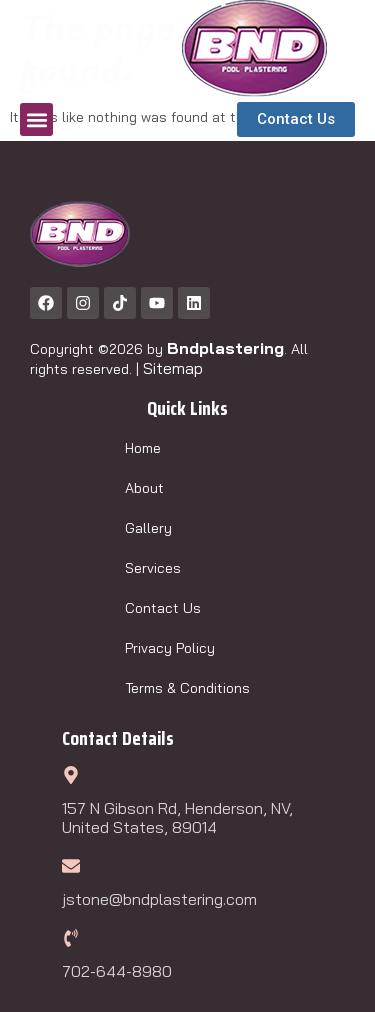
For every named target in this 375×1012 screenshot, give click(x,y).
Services (153, 568)
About (144, 488)
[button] (36, 119)
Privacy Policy (170, 648)
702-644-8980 (117, 971)
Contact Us (163, 608)
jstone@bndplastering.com (159, 899)
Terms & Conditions (187, 688)
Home (143, 448)
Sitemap (173, 368)
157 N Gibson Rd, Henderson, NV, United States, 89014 (177, 817)
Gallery (148, 528)
